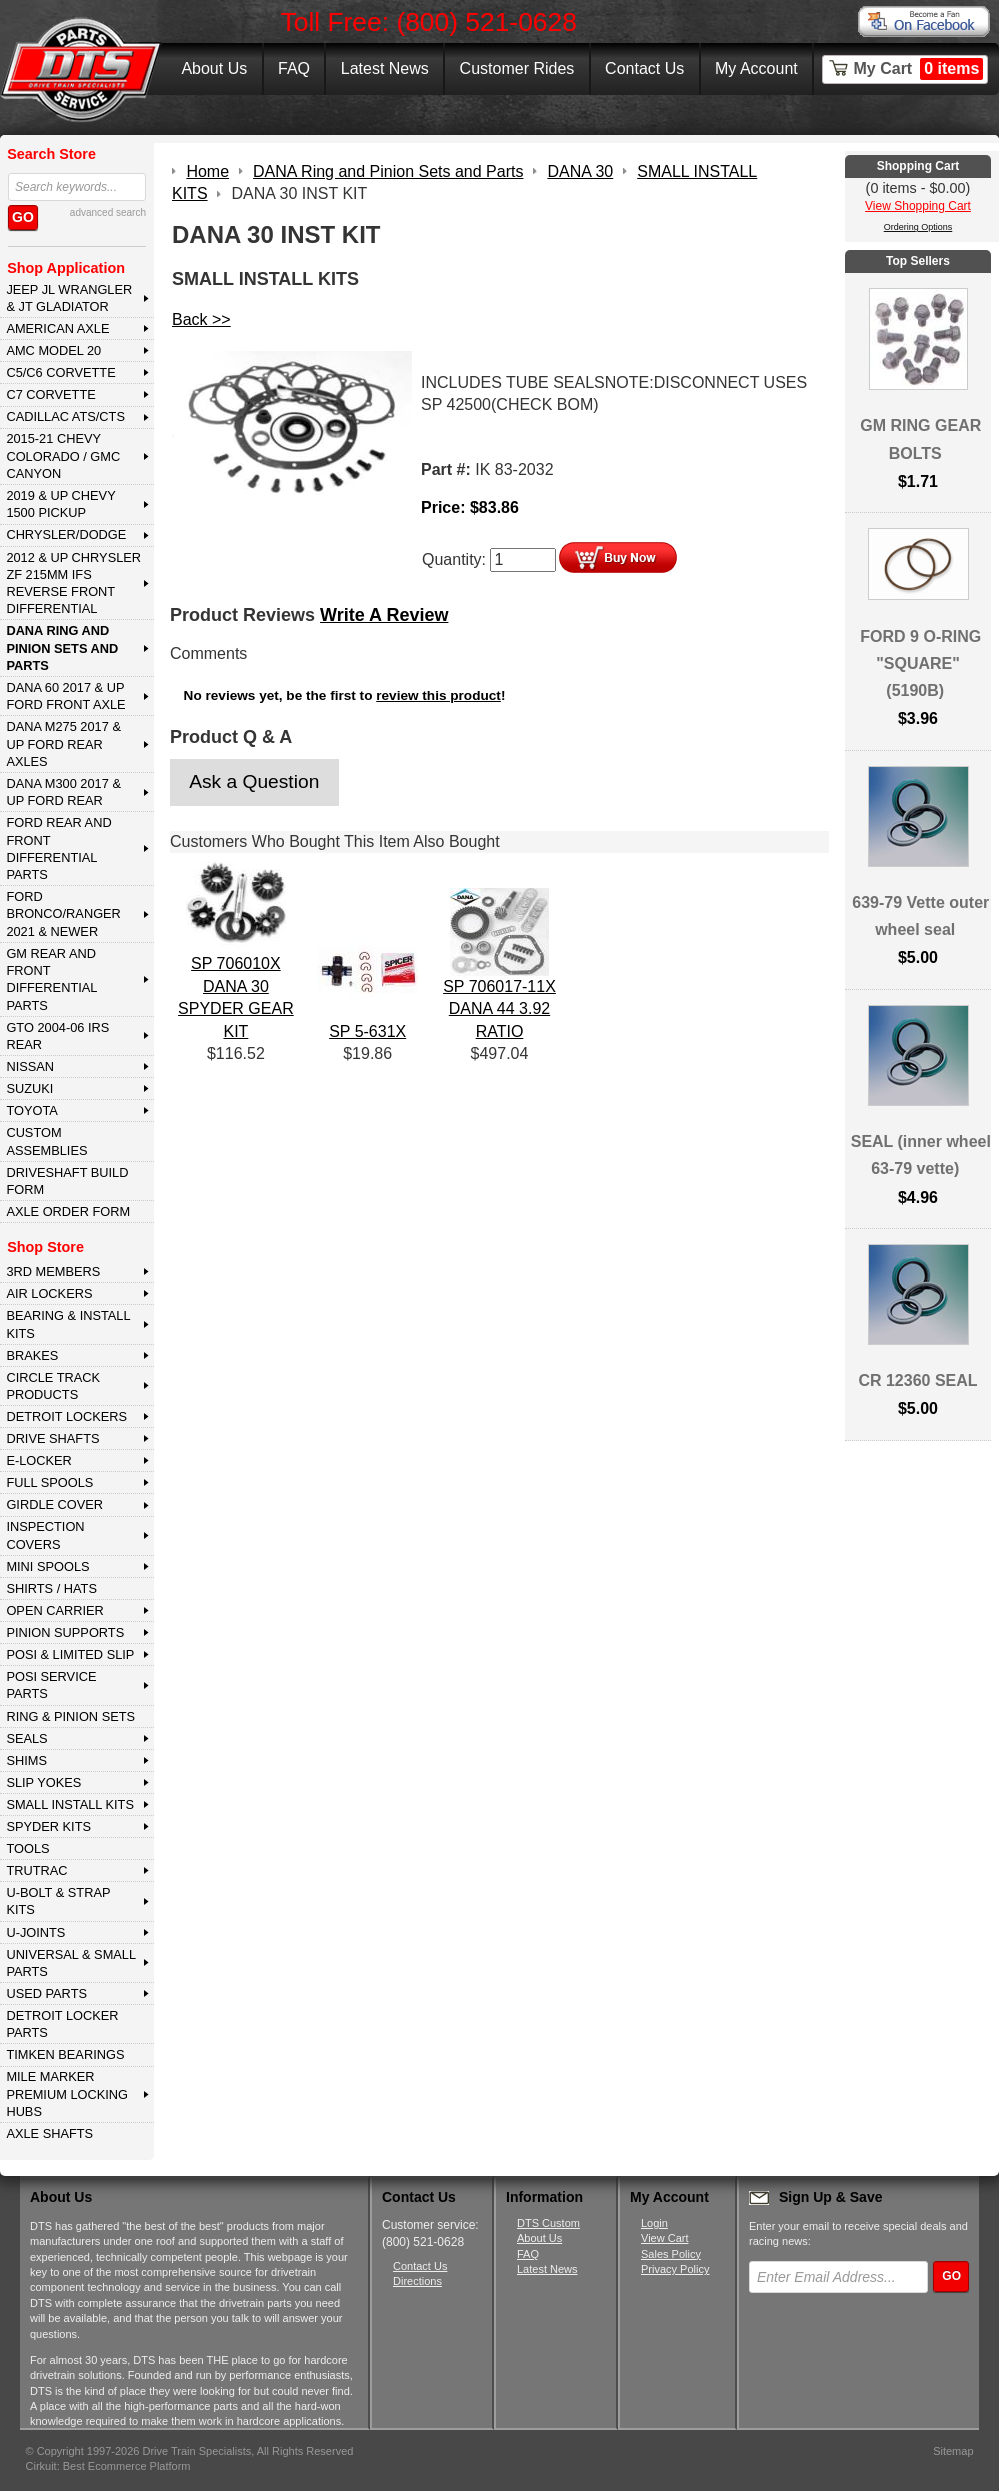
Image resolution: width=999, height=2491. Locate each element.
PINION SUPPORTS (65, 1632)
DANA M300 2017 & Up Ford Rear (63, 792)
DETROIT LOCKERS (66, 1416)
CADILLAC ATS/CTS (65, 416)
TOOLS (27, 1848)
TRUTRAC (36, 1870)
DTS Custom (548, 2223)
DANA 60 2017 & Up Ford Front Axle (65, 696)
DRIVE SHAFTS (52, 1438)
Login (654, 2223)
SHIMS (26, 1760)
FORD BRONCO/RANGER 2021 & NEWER (63, 914)
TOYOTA (31, 1110)
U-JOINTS (35, 1932)
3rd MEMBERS (53, 1271)
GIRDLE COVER (54, 1504)
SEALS (26, 1738)
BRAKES (32, 1355)
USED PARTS (46, 1993)
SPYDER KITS (48, 1826)
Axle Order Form (68, 1211)
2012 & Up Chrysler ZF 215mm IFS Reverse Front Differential (73, 583)
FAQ (294, 68)
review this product (438, 695)
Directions (417, 2281)
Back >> (201, 319)
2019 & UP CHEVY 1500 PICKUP (60, 504)
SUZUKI (29, 1088)
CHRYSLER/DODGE (66, 534)
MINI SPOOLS (47, 1566)
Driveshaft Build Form (67, 1181)
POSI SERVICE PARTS (51, 1685)
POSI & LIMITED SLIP (70, 1654)
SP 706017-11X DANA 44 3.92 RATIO (499, 1009)
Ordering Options (918, 227)
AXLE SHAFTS (49, 2133)
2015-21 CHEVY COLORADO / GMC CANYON (63, 456)
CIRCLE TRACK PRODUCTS (53, 1386)
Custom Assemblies (46, 1141)
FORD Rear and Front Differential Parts (58, 848)
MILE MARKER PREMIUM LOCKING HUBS (67, 2094)
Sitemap (953, 2451)
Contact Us (644, 68)
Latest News (385, 68)
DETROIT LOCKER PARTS (62, 2024)
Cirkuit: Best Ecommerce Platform (108, 2466)
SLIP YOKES (43, 1782)
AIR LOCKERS (49, 1293)
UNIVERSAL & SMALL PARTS (71, 1963)
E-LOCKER (38, 1460)
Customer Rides (517, 68)
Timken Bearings (65, 2054)
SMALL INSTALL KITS (70, 1804)
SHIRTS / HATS (51, 1588)
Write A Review (384, 615)
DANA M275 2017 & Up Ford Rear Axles (63, 744)
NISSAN (30, 1066)
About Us (214, 68)
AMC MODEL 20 (53, 350)
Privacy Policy (675, 2269)
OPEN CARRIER (54, 1610)
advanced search (108, 212)
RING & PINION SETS (70, 1716)
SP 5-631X (367, 1031)
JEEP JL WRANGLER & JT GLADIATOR (69, 298)
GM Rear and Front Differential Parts (51, 979)
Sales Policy (671, 2254)
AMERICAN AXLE (57, 328)
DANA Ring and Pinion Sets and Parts (62, 648)
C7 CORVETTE (50, 394)
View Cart (664, 2238)
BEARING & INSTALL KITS (68, 1324)
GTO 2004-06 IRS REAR (57, 1036)
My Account (756, 68)
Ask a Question (254, 781)
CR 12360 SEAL (917, 1380)
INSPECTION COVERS (45, 1535)
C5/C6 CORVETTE (60, 372)
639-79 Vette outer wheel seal (920, 916)
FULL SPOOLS (49, 1482)
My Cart (919, 69)
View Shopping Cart (918, 206)
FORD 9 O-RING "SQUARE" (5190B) (920, 663)
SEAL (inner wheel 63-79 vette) (921, 1155)
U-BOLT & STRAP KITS (58, 1901)
